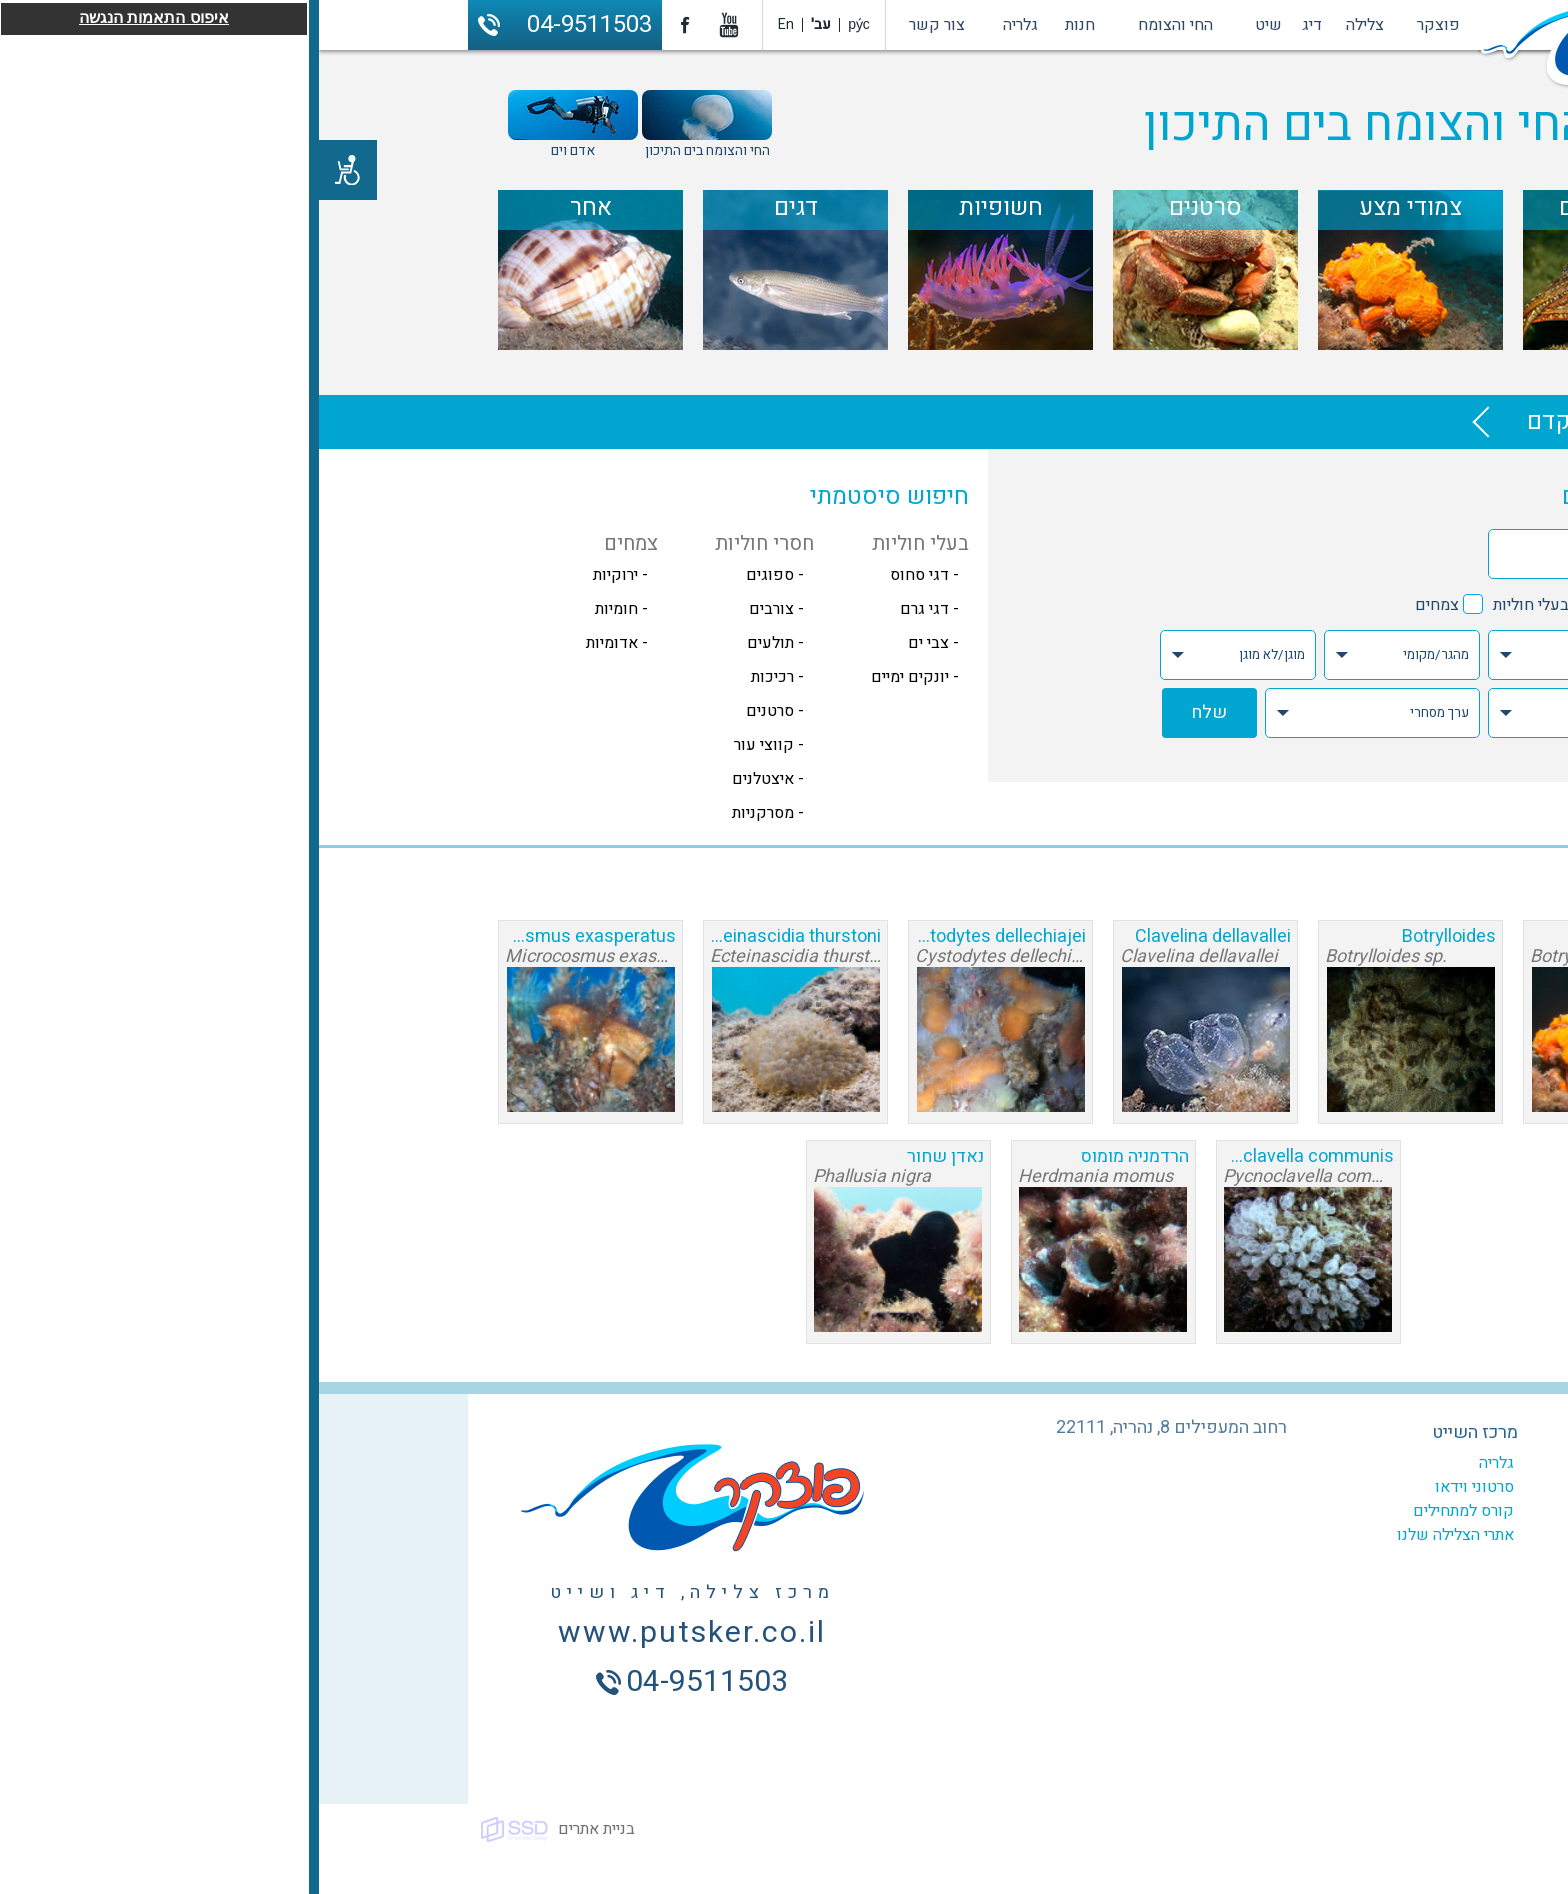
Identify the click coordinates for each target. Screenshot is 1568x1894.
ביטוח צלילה (1335, 1559)
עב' (502, 24)
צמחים (1118, 605)
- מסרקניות (449, 813)
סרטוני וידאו (1155, 1487)
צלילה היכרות (1332, 1535)
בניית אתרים (277, 1829)
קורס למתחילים (1144, 1511)
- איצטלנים (449, 779)
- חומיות (302, 609)
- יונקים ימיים (596, 677)
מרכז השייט (1156, 1432)
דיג (993, 25)
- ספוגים (456, 575)
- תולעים (456, 643)
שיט (949, 25)
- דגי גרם (610, 609)
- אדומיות (298, 643)
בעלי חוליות (1212, 605)
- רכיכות (458, 677)
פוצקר (1119, 25)
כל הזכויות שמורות (1348, 1829)
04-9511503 (270, 24)
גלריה (701, 25)
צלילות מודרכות (1324, 1511)
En (467, 24)
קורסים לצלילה (1326, 1487)
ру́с (540, 24)
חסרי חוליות (1322, 605)
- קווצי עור (450, 745)
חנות (761, 25)
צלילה (1046, 25)
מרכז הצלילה (1331, 1432)
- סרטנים (456, 711)
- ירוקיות (301, 575)
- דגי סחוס (605, 575)
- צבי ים (614, 643)
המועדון (1348, 1463)
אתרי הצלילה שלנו (1136, 1535)
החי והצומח (856, 25)
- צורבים (457, 609)
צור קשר (618, 25)
